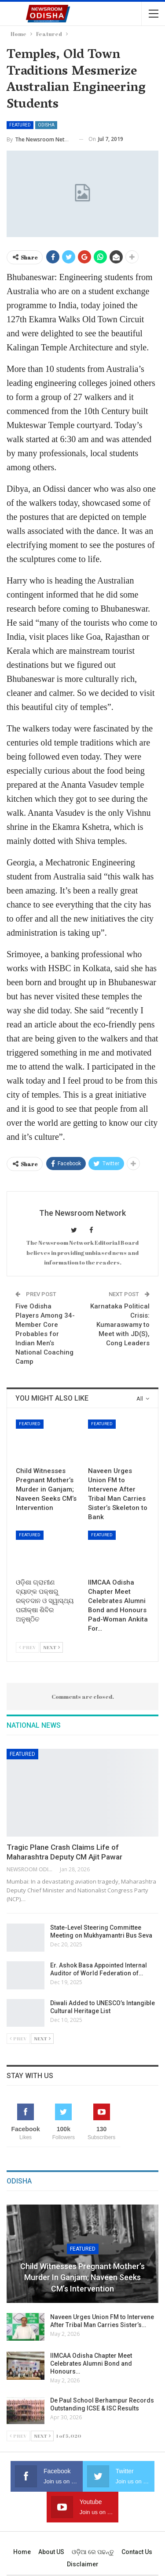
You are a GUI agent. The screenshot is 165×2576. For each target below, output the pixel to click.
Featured (20, 124)
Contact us (136, 2551)
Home (22, 2551)
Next (51, 1647)
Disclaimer (83, 2564)
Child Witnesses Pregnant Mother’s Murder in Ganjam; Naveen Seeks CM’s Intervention (82, 2277)
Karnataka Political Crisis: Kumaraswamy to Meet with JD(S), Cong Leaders (120, 1324)
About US (51, 2551)
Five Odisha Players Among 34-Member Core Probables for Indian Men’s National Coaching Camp (45, 1333)
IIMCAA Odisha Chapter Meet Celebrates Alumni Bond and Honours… (91, 2363)
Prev (27, 1647)
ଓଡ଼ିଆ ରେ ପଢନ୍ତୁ (93, 2551)
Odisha (46, 124)
